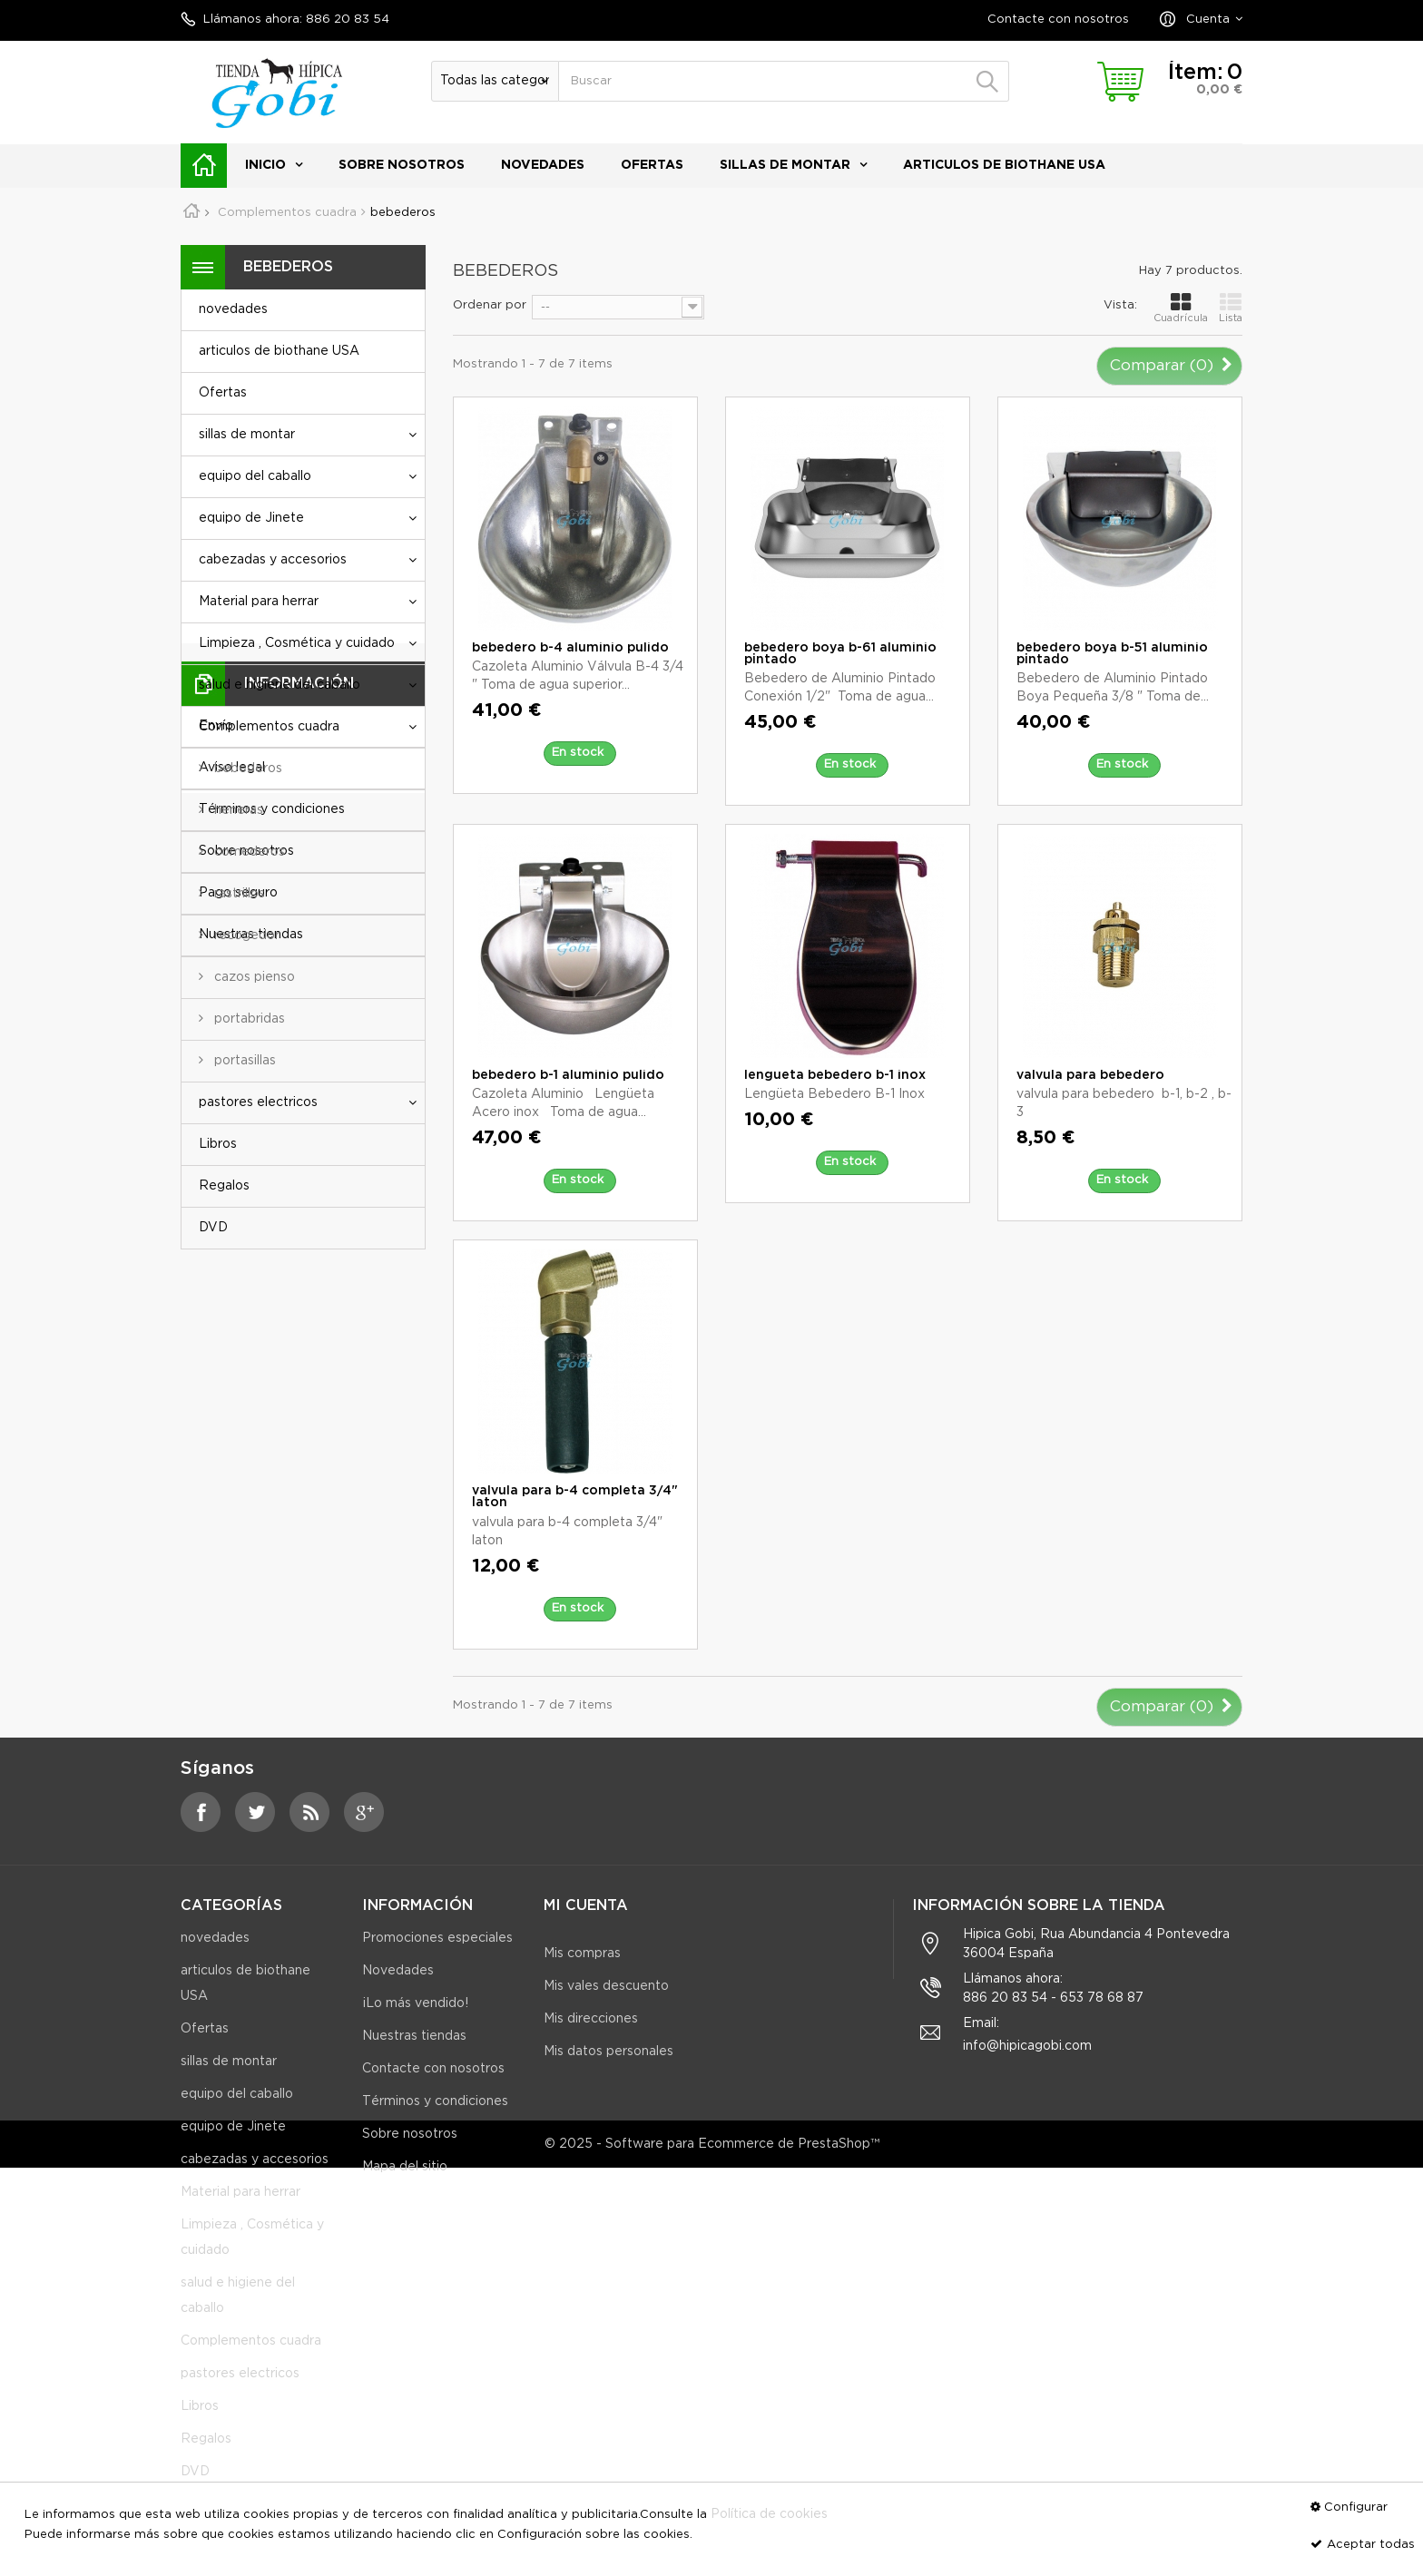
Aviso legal (232, 1373)
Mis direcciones (591, 2018)
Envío (216, 1332)
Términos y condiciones (272, 1415)
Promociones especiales (437, 1953)
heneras (237, 810)
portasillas (243, 1060)
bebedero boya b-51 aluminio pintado (1112, 653)
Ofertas (652, 165)
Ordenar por (489, 305)
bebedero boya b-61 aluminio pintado (840, 653)
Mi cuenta (586, 1906)
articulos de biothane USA (1004, 165)
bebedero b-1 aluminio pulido (568, 1075)
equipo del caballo (255, 476)
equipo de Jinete (251, 518)
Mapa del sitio (404, 2182)
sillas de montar (785, 165)
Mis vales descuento (606, 1986)
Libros (218, 1144)
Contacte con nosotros (1058, 19)
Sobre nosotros (402, 165)
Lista (1230, 307)
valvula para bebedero (1090, 1075)
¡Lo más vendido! (415, 2018)
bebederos (246, 768)
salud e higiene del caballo (279, 685)
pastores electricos (258, 1102)
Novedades (398, 1986)
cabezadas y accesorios (273, 559)
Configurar (1356, 2507)
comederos (248, 852)
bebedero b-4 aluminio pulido (570, 647)
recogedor (245, 935)
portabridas (248, 1019)
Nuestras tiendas (251, 1540)
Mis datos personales (608, 2051)
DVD (213, 1227)
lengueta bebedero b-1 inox (835, 1075)
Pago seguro (238, 1499)
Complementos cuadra (269, 726)
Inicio (265, 165)
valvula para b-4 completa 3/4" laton (575, 1496)
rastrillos (238, 893)
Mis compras (582, 1953)
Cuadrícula (1180, 307)
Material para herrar (259, 601)
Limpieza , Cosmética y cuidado (297, 643)
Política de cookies (769, 2514)
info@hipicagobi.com (1027, 2061)
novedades (542, 165)
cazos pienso (253, 977)
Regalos (224, 1185)
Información (298, 1289)
